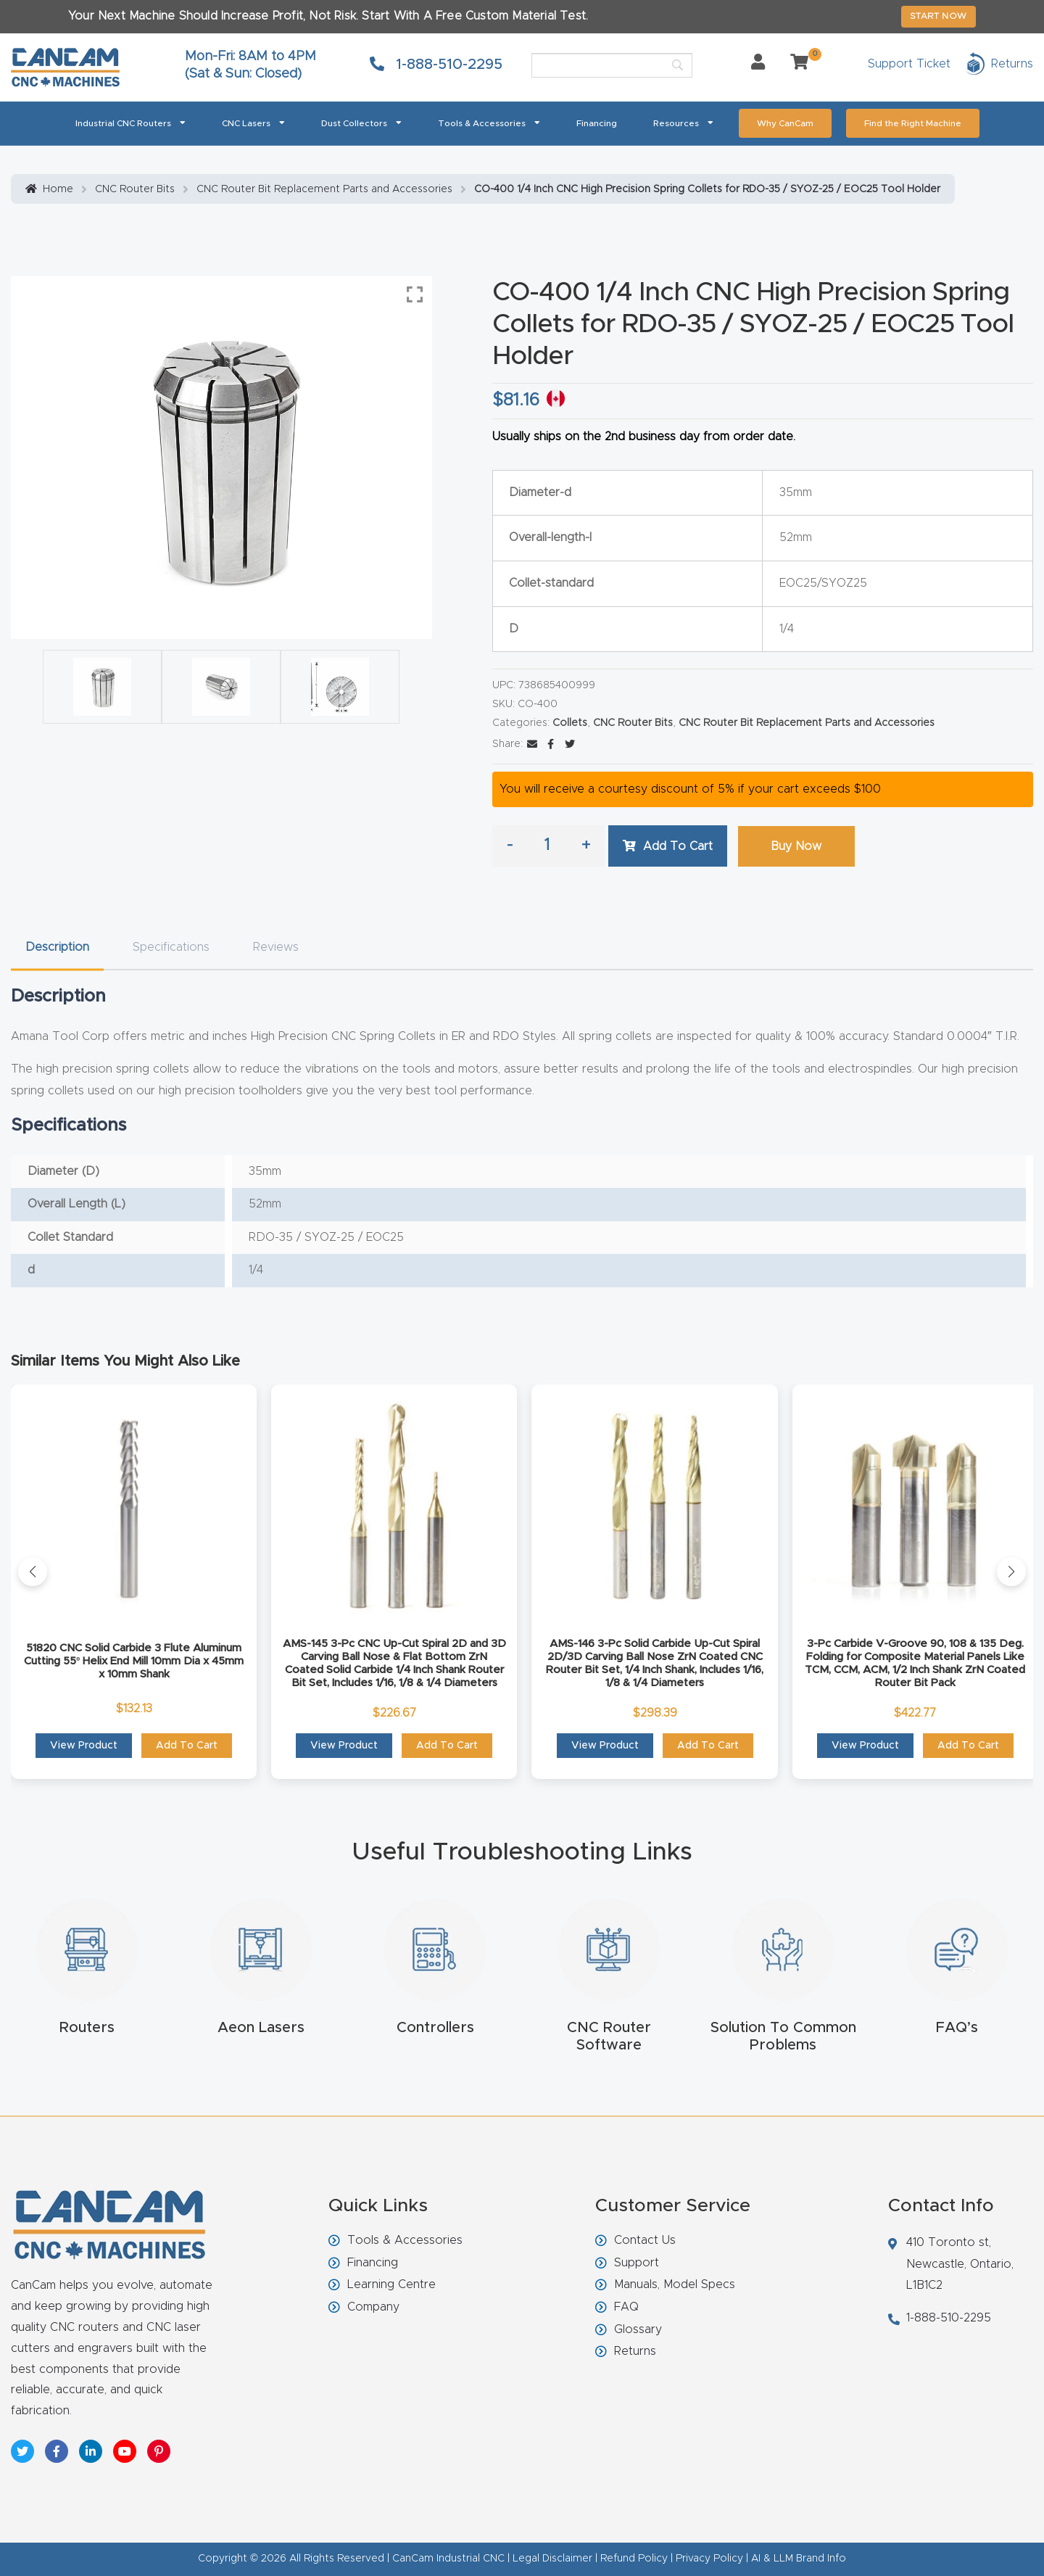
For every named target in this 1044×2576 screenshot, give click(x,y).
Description (57, 947)
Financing (596, 123)
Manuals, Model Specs (674, 2284)
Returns (635, 2351)
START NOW (938, 16)
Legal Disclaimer (552, 2559)
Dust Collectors (361, 122)
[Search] (611, 65)
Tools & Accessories (489, 122)
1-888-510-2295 (436, 64)
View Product (83, 1746)
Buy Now (796, 846)
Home (58, 189)
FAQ (626, 2307)
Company (373, 2307)
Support (636, 2263)
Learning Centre (391, 2284)
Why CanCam (785, 123)
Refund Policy (634, 2559)
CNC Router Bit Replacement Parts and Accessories (324, 189)
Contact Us (645, 2240)
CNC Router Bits (135, 189)
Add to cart (678, 846)
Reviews (276, 947)
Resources (683, 122)
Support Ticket (909, 64)
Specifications (171, 947)
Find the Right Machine (912, 123)
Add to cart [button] (187, 1746)
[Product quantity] (547, 846)
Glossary (638, 2329)
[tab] (57, 947)
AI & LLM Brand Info (798, 2559)
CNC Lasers (253, 122)
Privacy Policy (709, 2559)
